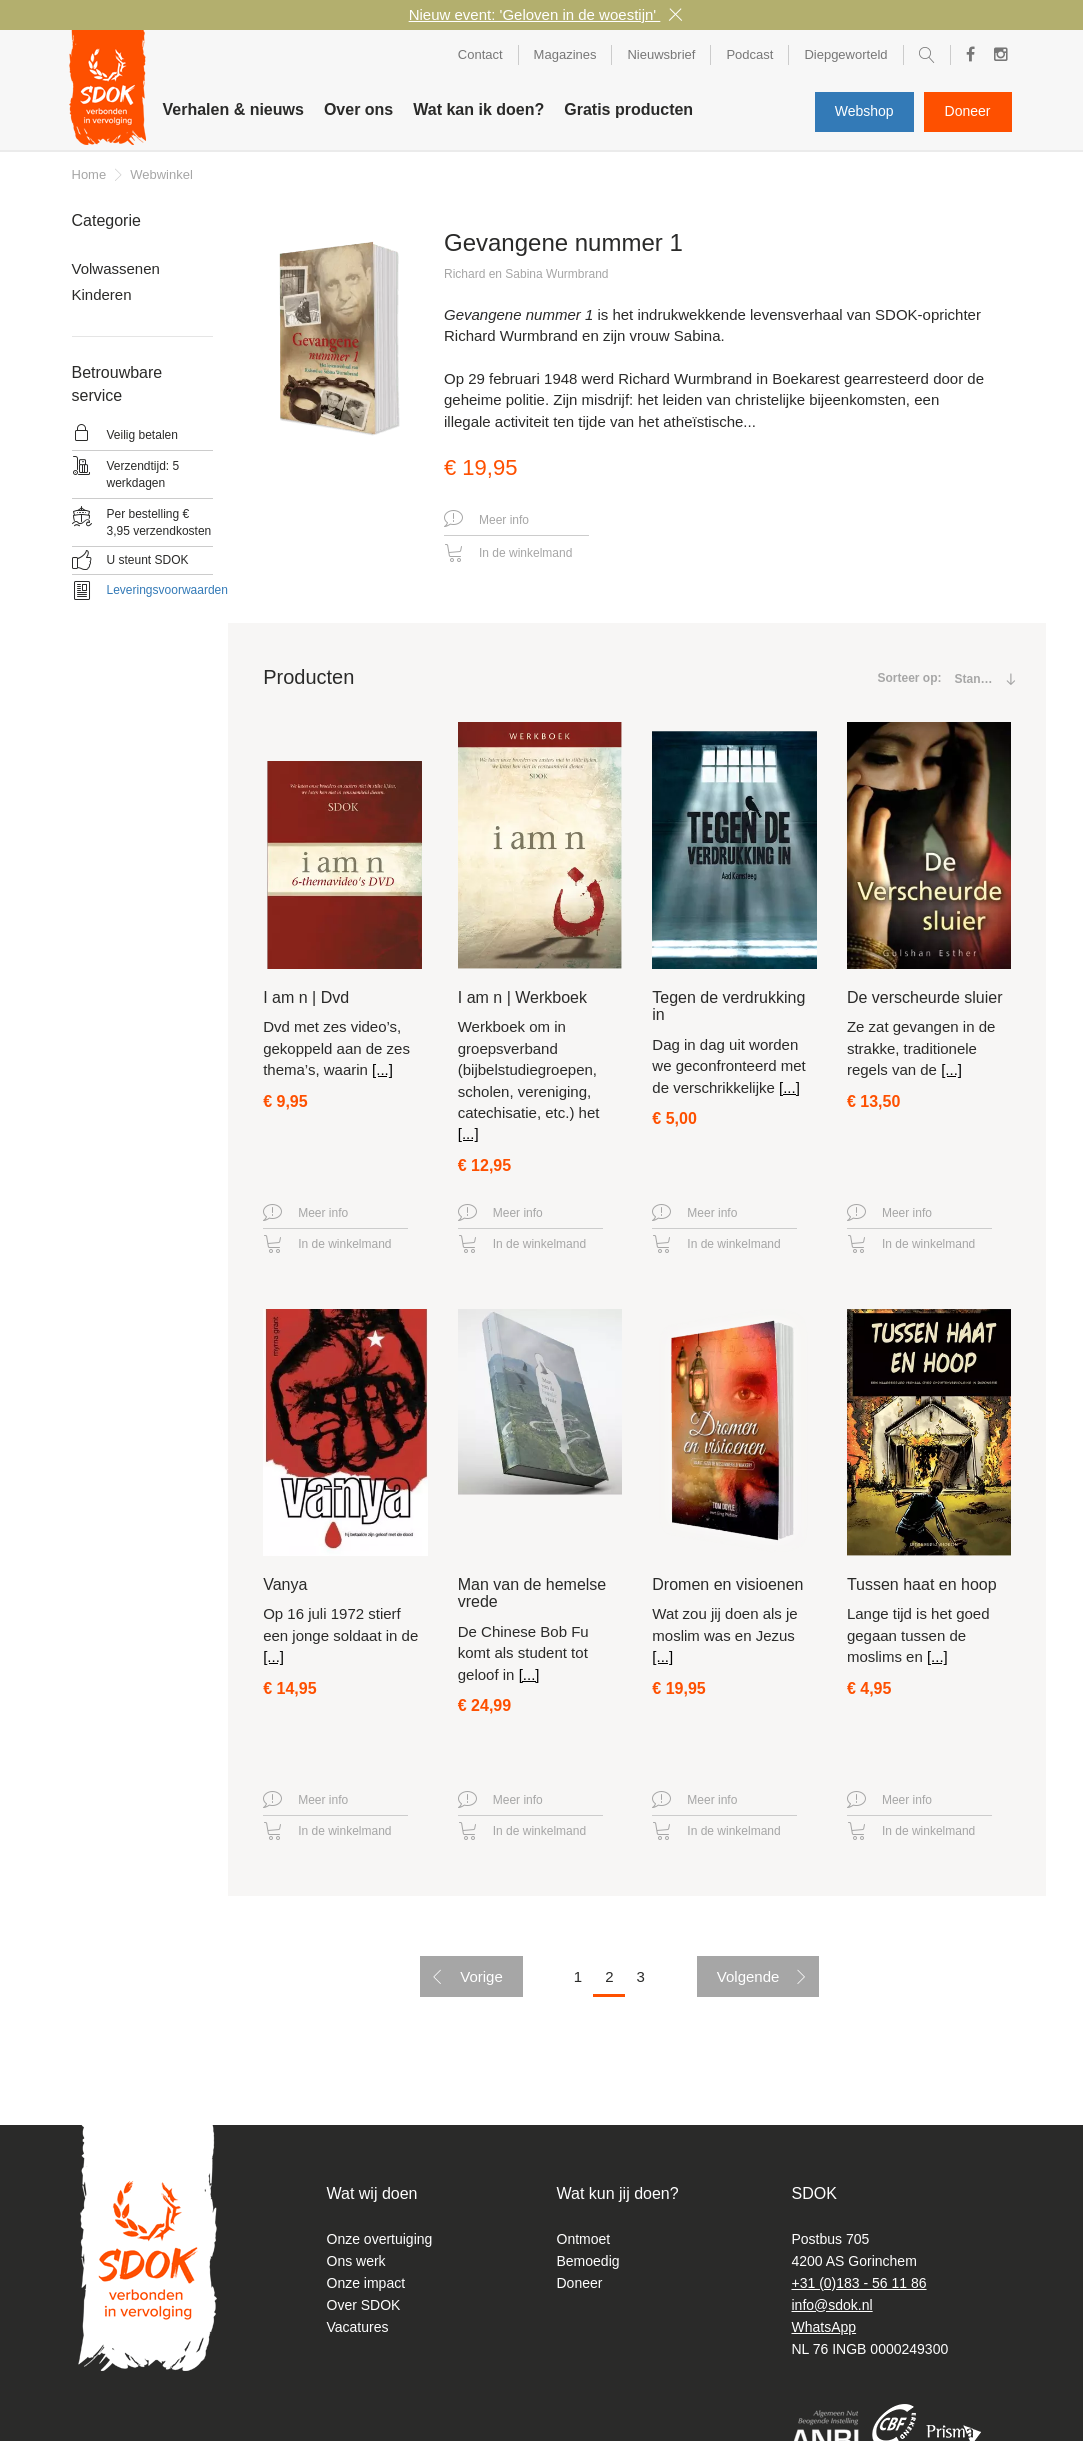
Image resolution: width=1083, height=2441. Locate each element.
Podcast (749, 54)
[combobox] (978, 679)
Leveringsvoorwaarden (167, 590)
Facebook (964, 55)
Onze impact (366, 2283)
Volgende (748, 1976)
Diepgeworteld (845, 54)
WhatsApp (824, 2327)
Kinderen (102, 294)
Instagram (995, 57)
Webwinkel (161, 174)
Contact (480, 54)
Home (89, 174)
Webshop (864, 111)
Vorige (481, 1976)
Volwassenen (116, 268)
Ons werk (356, 2261)
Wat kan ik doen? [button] (478, 109)
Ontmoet (584, 2239)
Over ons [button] (358, 109)
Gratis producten (628, 109)
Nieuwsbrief (661, 54)
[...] (382, 1069)
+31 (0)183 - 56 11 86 (859, 2283)
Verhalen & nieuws (233, 109)
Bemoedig (588, 2261)
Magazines (565, 54)
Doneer (968, 111)
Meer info (486, 520)
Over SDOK (364, 2305)
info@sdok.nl (832, 2305)
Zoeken (927, 58)
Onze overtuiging (380, 2239)
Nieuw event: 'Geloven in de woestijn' (535, 14)
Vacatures (358, 2327)
